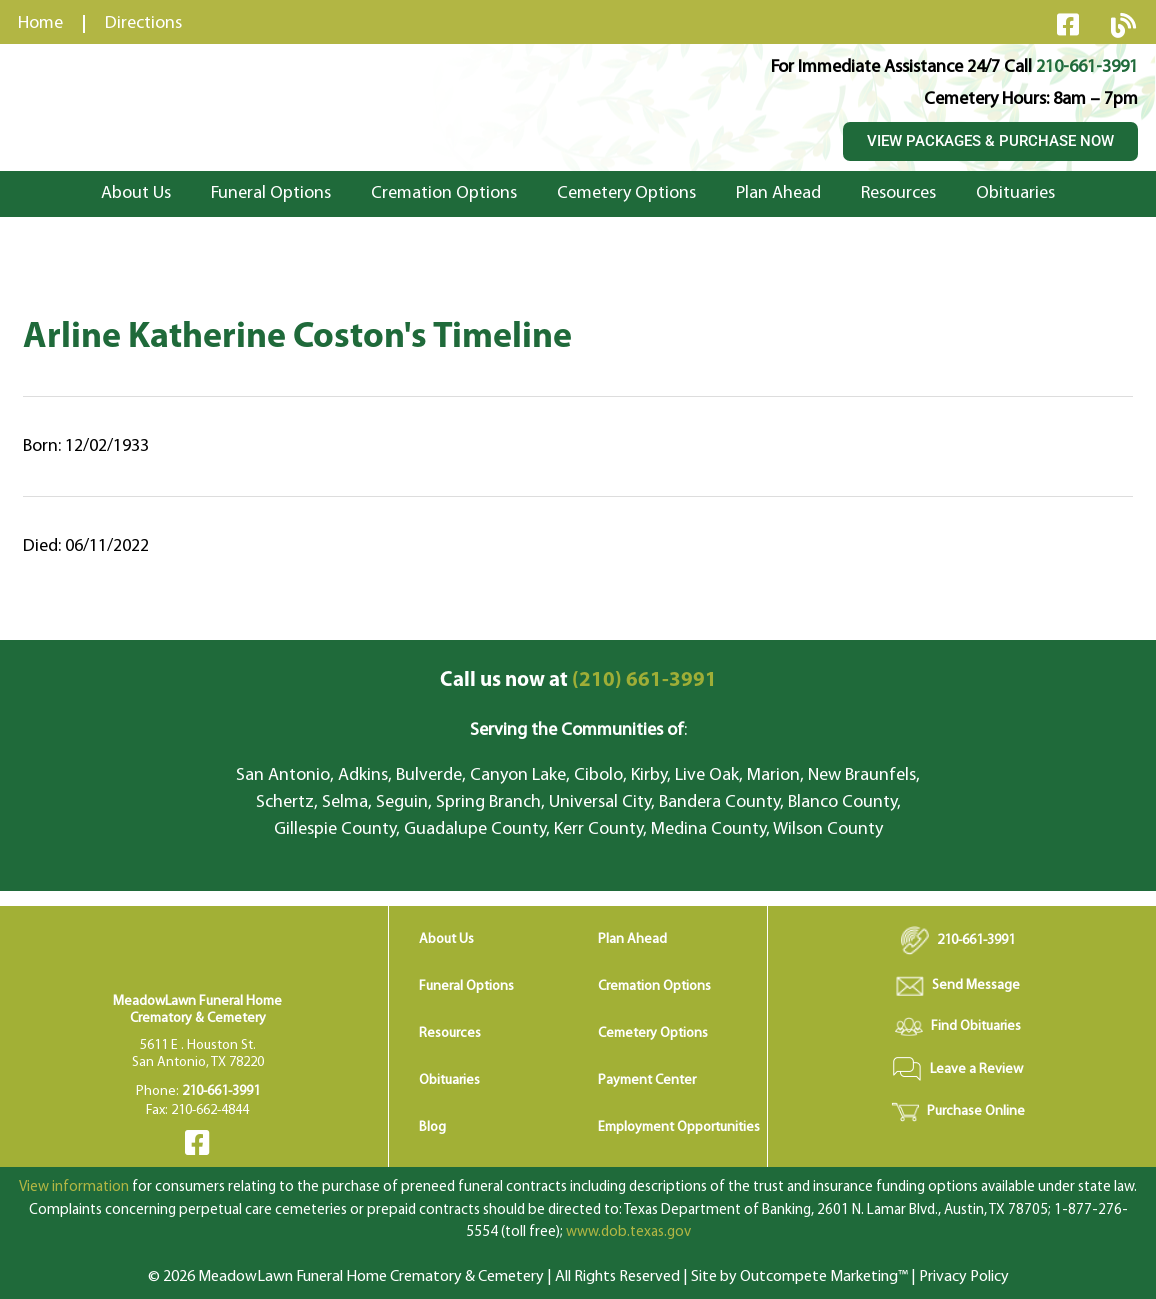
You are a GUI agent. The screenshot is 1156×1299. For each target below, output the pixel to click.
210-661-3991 (1087, 67)
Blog (432, 1127)
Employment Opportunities (679, 1127)
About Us (136, 193)
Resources (898, 193)
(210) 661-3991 (578, 680)
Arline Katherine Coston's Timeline (297, 338)
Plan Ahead (778, 193)
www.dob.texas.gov (628, 1232)
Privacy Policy (964, 1277)
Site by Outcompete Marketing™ (799, 1277)
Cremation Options (444, 193)
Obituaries (1015, 193)
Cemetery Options (626, 193)
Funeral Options (271, 193)
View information (74, 1187)
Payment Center (647, 1080)
